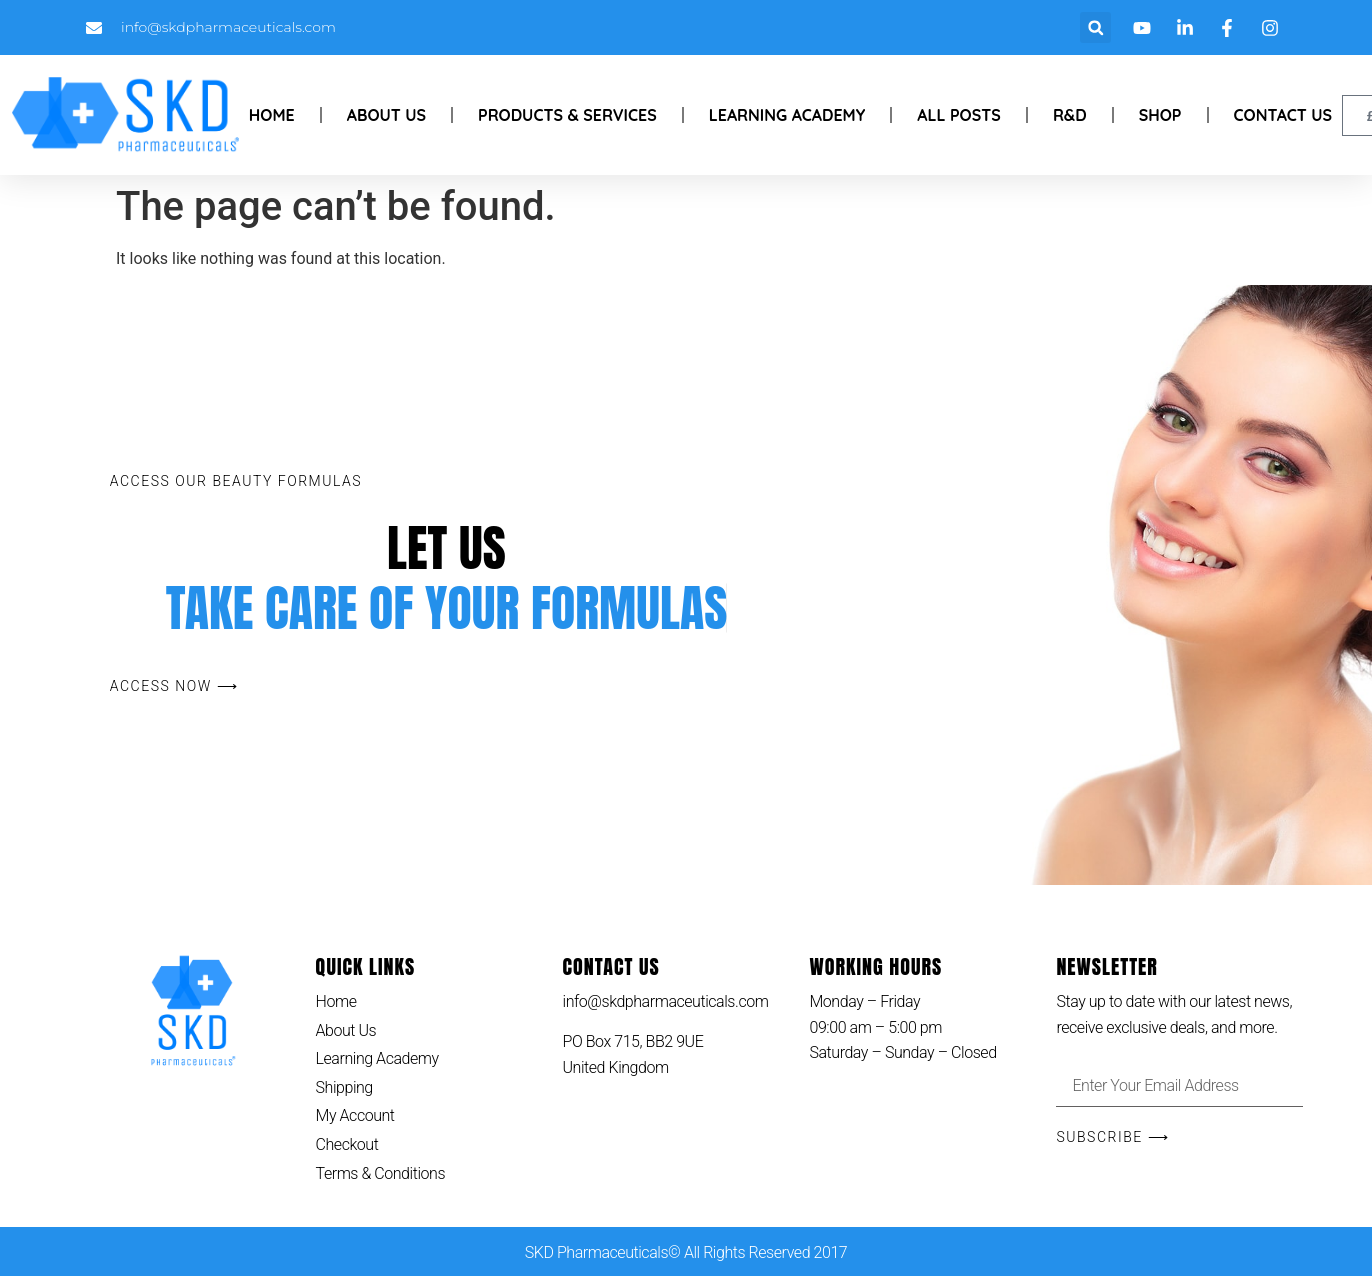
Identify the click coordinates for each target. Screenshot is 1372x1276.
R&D (1070, 115)
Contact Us (1283, 115)
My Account (355, 1115)
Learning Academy (787, 115)
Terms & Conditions (381, 1173)
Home (272, 115)
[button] (1095, 27)
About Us (386, 115)
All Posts (959, 115)
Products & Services (567, 115)
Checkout (347, 1144)
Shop (1160, 115)
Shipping (344, 1087)
